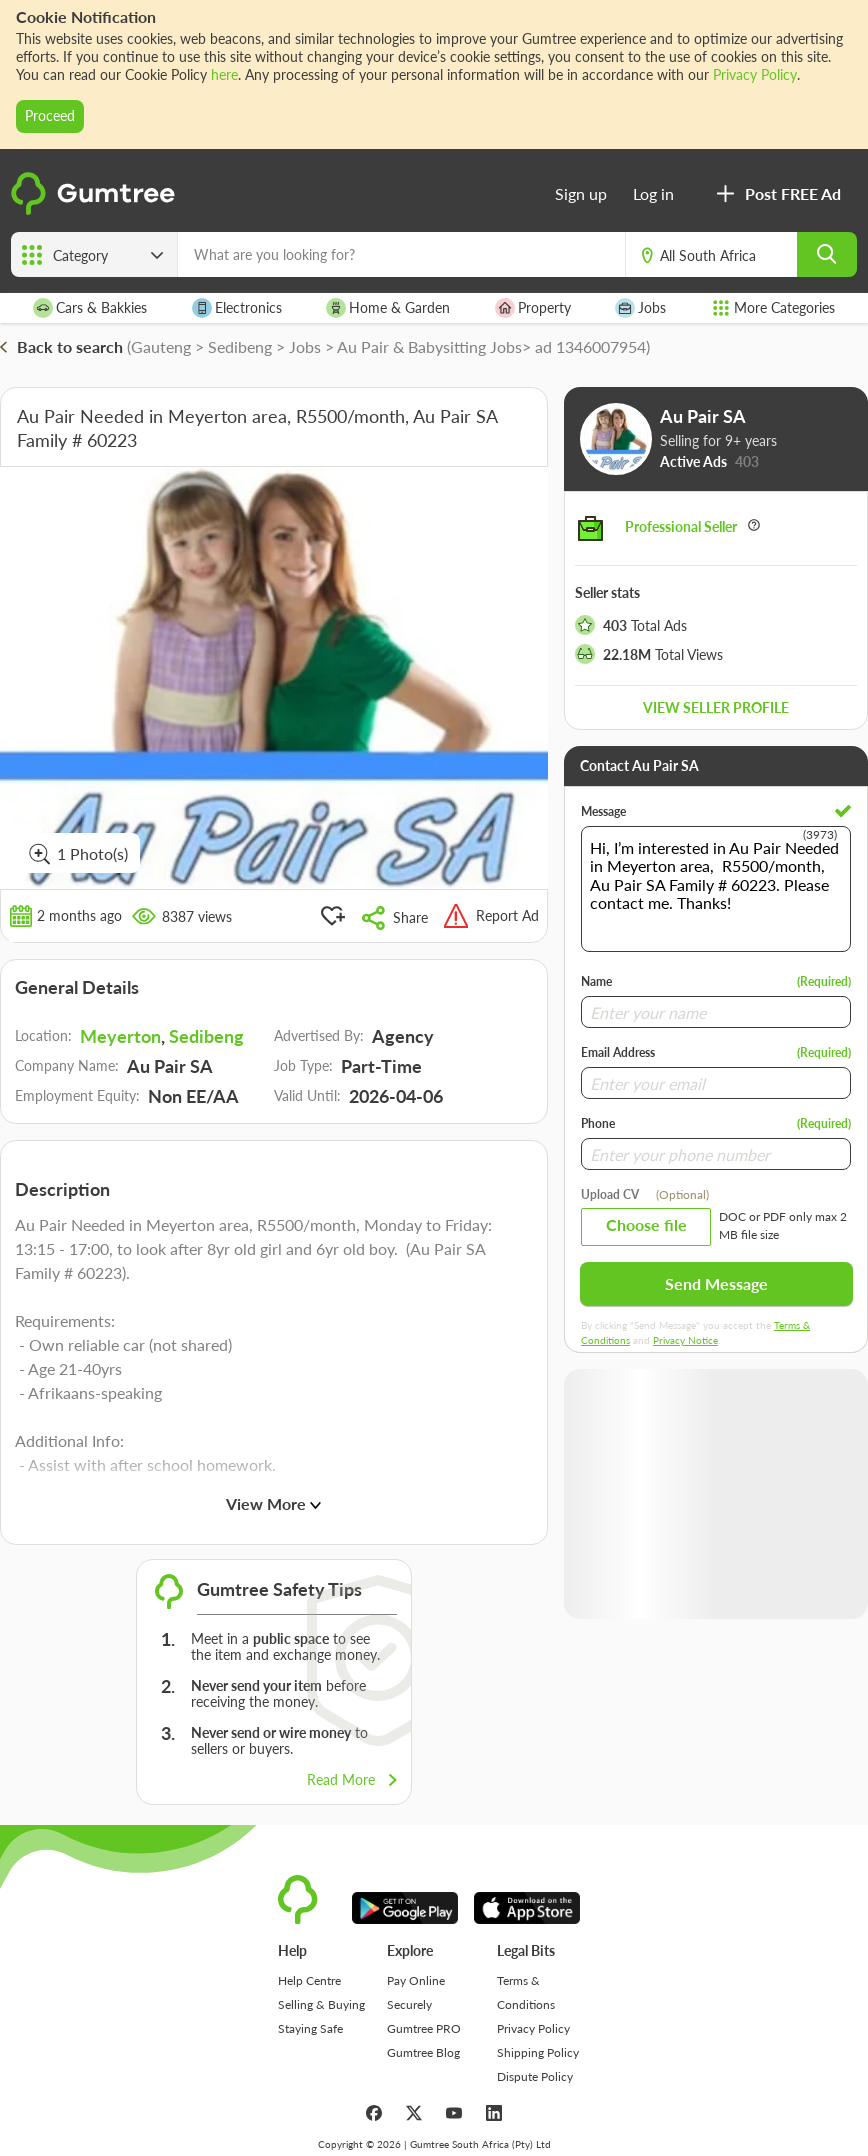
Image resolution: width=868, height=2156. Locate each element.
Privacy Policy (755, 74)
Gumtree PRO (424, 2028)
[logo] (96, 210)
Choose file (646, 1224)
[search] (827, 254)
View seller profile (716, 707)
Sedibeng (206, 1036)
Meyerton (120, 1036)
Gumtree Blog (423, 2052)
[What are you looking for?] (401, 254)
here (224, 74)
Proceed (50, 115)
